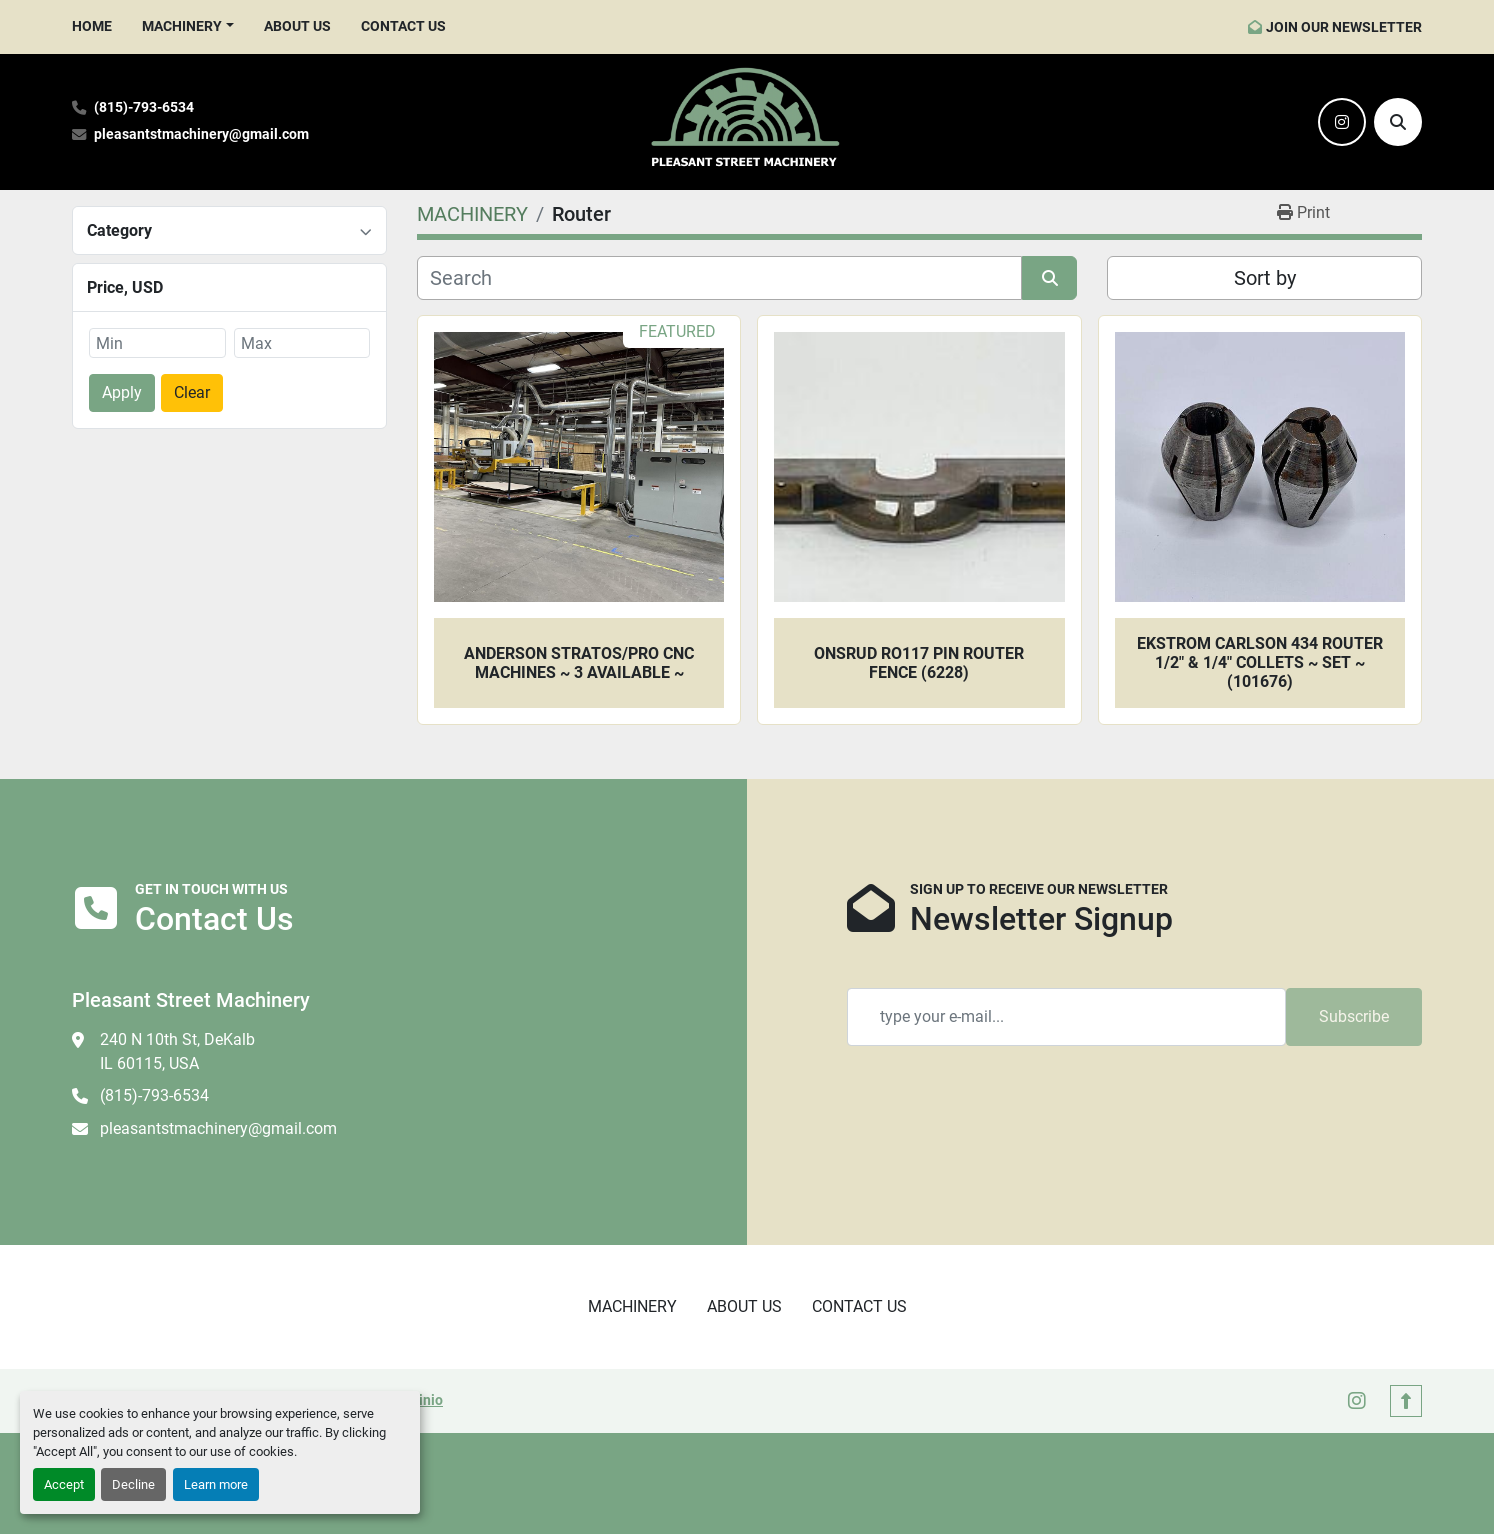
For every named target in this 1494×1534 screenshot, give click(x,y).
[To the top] (1406, 1401)
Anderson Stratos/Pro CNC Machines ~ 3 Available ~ (579, 663)
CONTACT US (403, 26)
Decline (133, 1484)
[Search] (1398, 122)
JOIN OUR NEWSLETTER (1344, 27)
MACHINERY (182, 26)
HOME (92, 26)
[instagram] (1342, 122)
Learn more (216, 1484)
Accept (64, 1484)
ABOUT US (297, 26)
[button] (188, 26)
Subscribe (1354, 1016)
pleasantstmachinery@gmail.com (201, 134)
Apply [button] (122, 392)
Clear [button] (192, 392)
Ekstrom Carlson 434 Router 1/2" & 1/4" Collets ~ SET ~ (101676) (1260, 662)
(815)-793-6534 (144, 107)
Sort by (1265, 278)
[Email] (1066, 1017)
